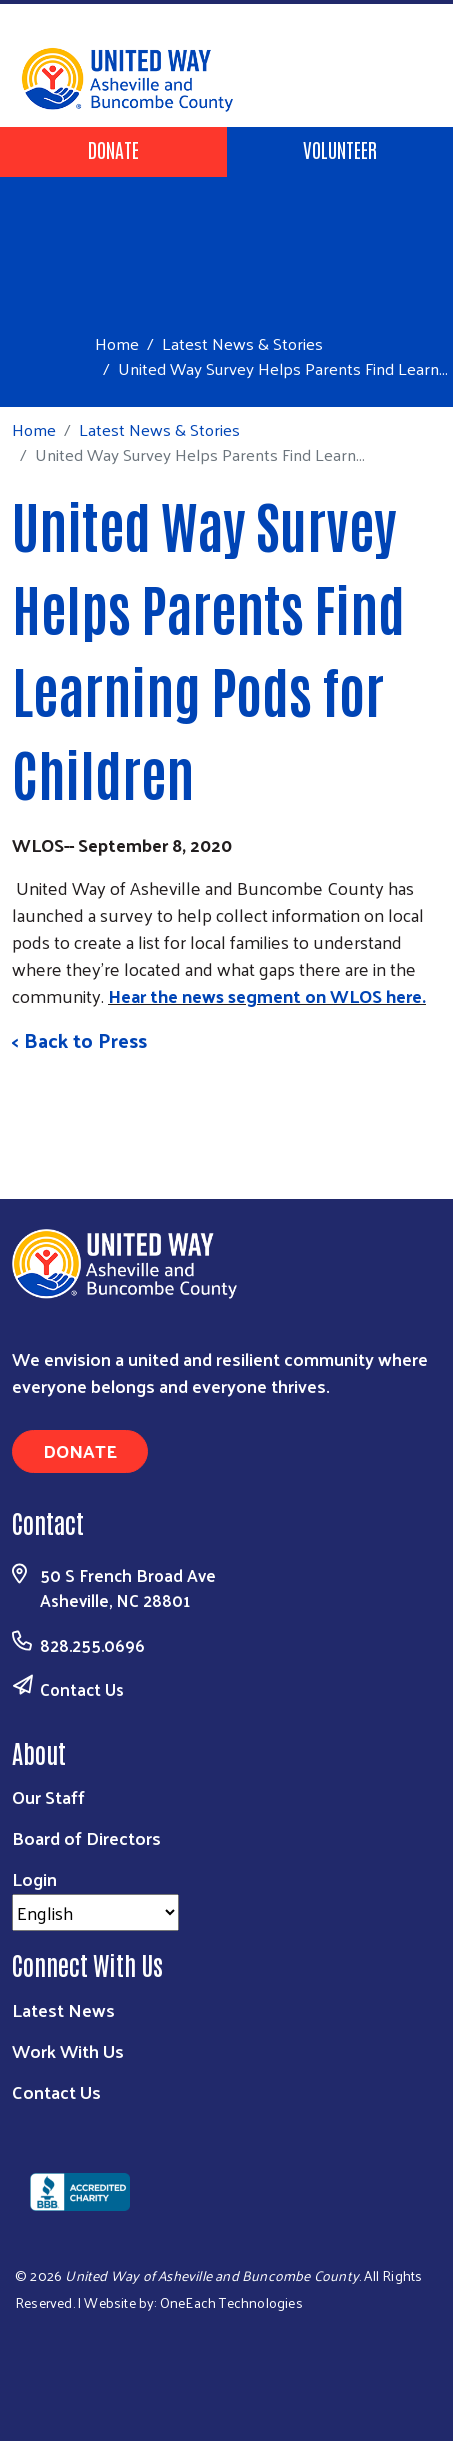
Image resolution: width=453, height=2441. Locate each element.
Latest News (63, 2009)
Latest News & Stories (242, 343)
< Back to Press (79, 1040)
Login (34, 1878)
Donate (113, 149)
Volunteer (340, 149)
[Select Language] (95, 1912)
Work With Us (68, 2050)
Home (117, 343)
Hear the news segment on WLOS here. (267, 995)
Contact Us (82, 1689)
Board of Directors (86, 1837)
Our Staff (48, 1796)
